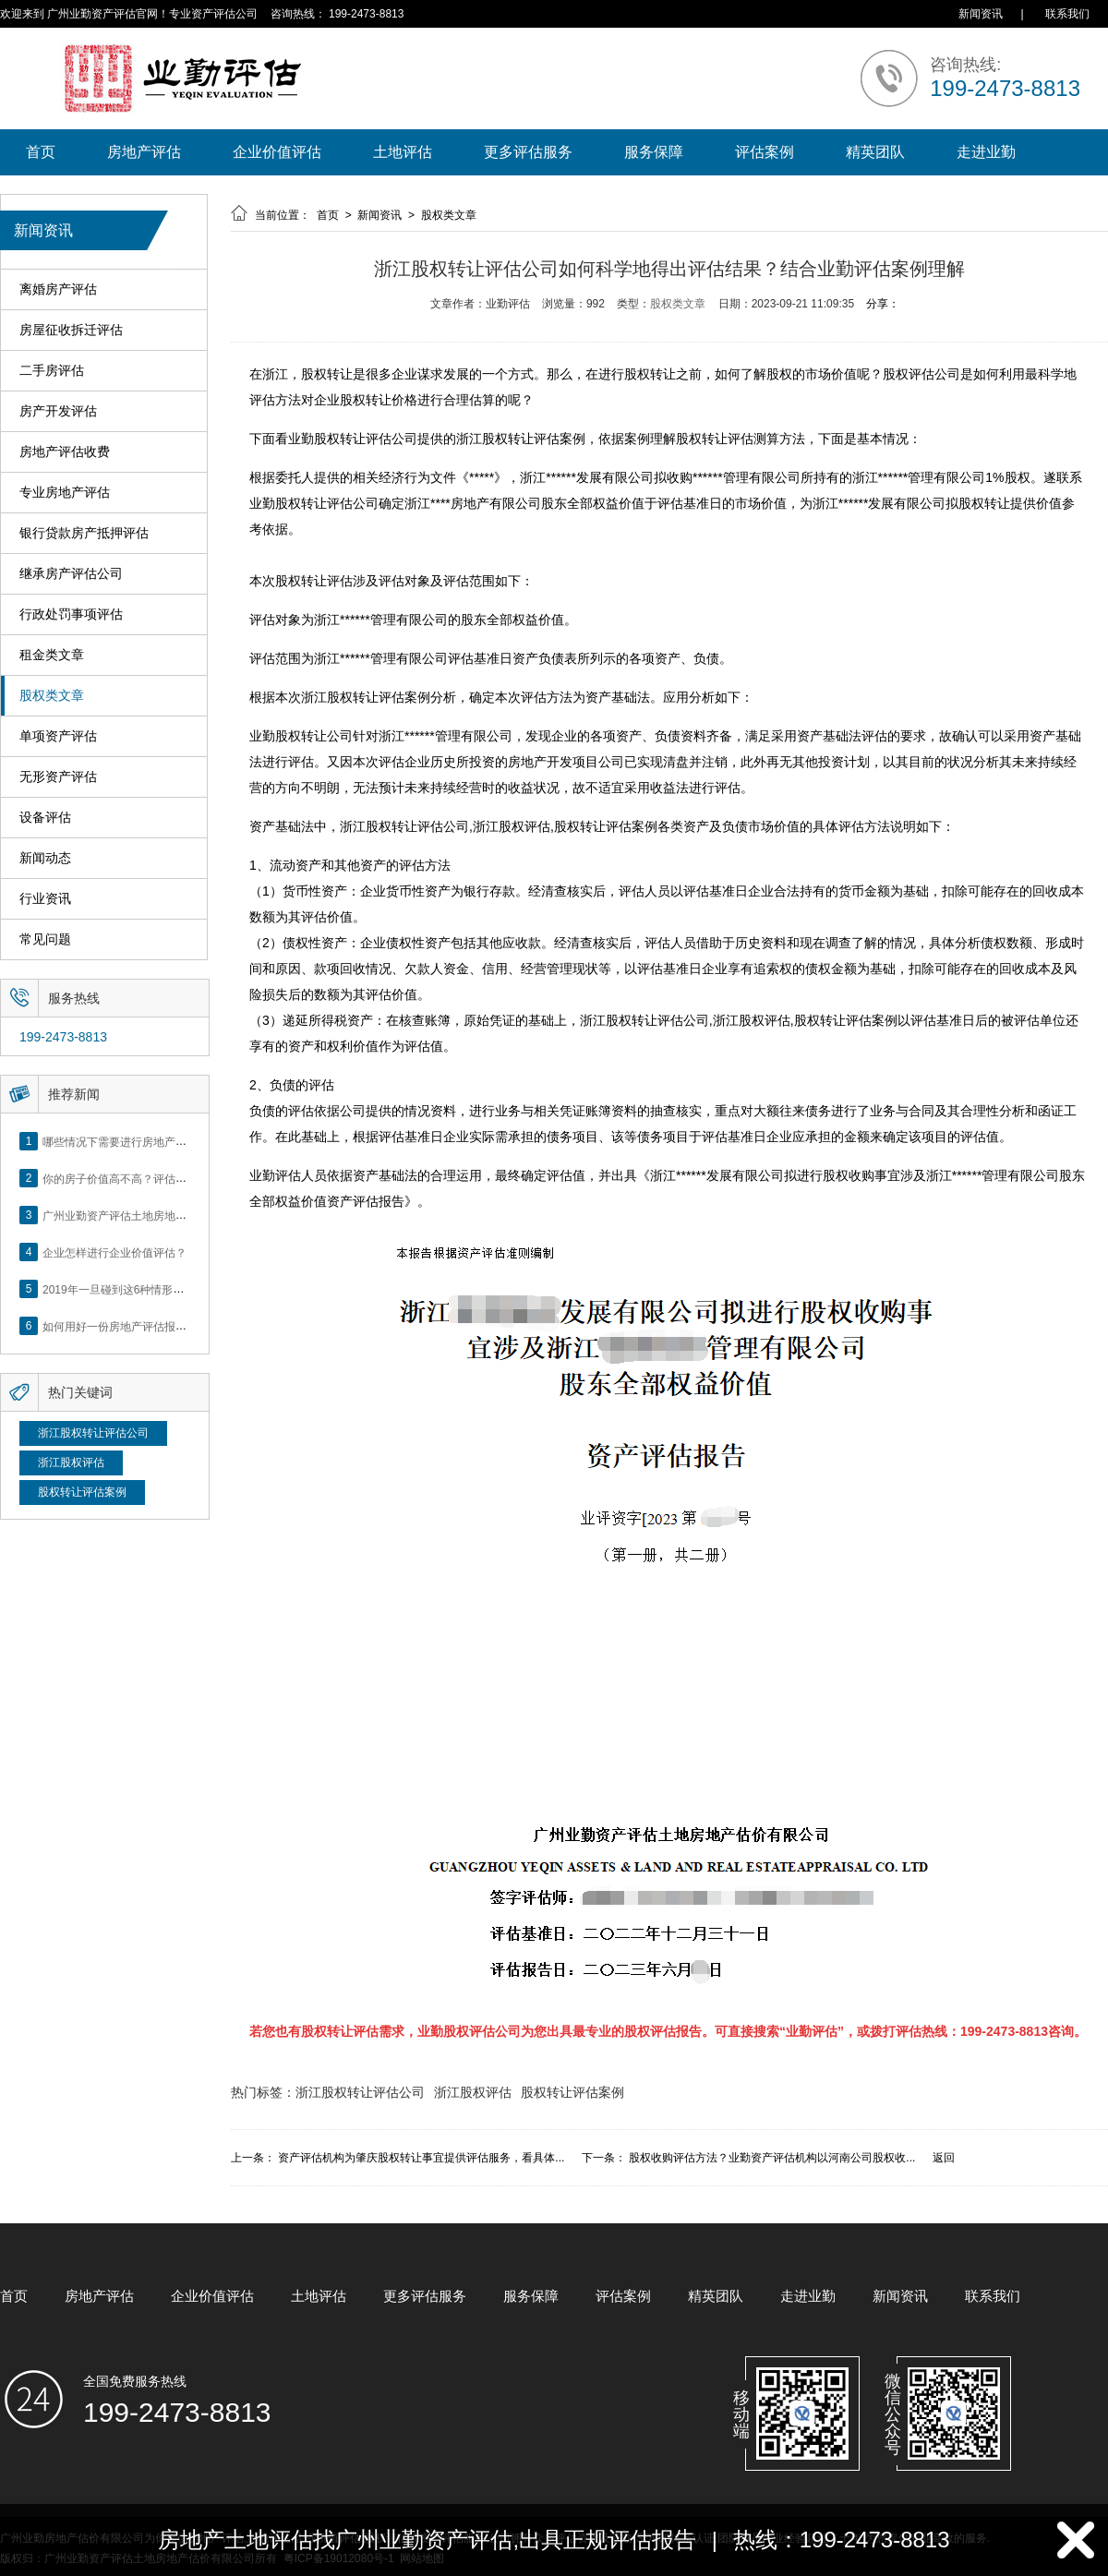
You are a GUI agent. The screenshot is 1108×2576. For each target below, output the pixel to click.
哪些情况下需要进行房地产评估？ (125, 1141)
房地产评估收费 (64, 452)
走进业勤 (986, 152)
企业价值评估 (277, 152)
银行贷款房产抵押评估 (84, 533)
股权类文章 (51, 696)
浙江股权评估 (71, 1462)
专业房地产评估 (64, 492)
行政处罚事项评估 (71, 614)
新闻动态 (45, 858)
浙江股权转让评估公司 (93, 1432)
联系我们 (1067, 13)
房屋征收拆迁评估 (71, 330)
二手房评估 (51, 371)
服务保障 (653, 152)
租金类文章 (51, 655)
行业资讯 (45, 899)
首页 (40, 152)
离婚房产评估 (58, 289)
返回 (944, 2157)
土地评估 (402, 152)
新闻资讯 (980, 13)
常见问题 (45, 939)
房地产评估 (144, 152)
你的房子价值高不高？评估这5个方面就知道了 (156, 1178)
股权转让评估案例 (82, 1492)
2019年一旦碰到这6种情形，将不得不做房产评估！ (168, 1288)
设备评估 (45, 817)
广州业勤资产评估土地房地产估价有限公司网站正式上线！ (186, 1215)
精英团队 (875, 152)
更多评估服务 (528, 152)
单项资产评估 (58, 736)
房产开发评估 (58, 411)
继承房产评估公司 (71, 574)
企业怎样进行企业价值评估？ (114, 1252)
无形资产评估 (58, 777)
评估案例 (764, 152)
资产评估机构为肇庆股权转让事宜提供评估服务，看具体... (421, 2157)
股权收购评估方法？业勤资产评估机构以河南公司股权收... (772, 2157)
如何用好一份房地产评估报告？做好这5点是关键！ (167, 1325)
